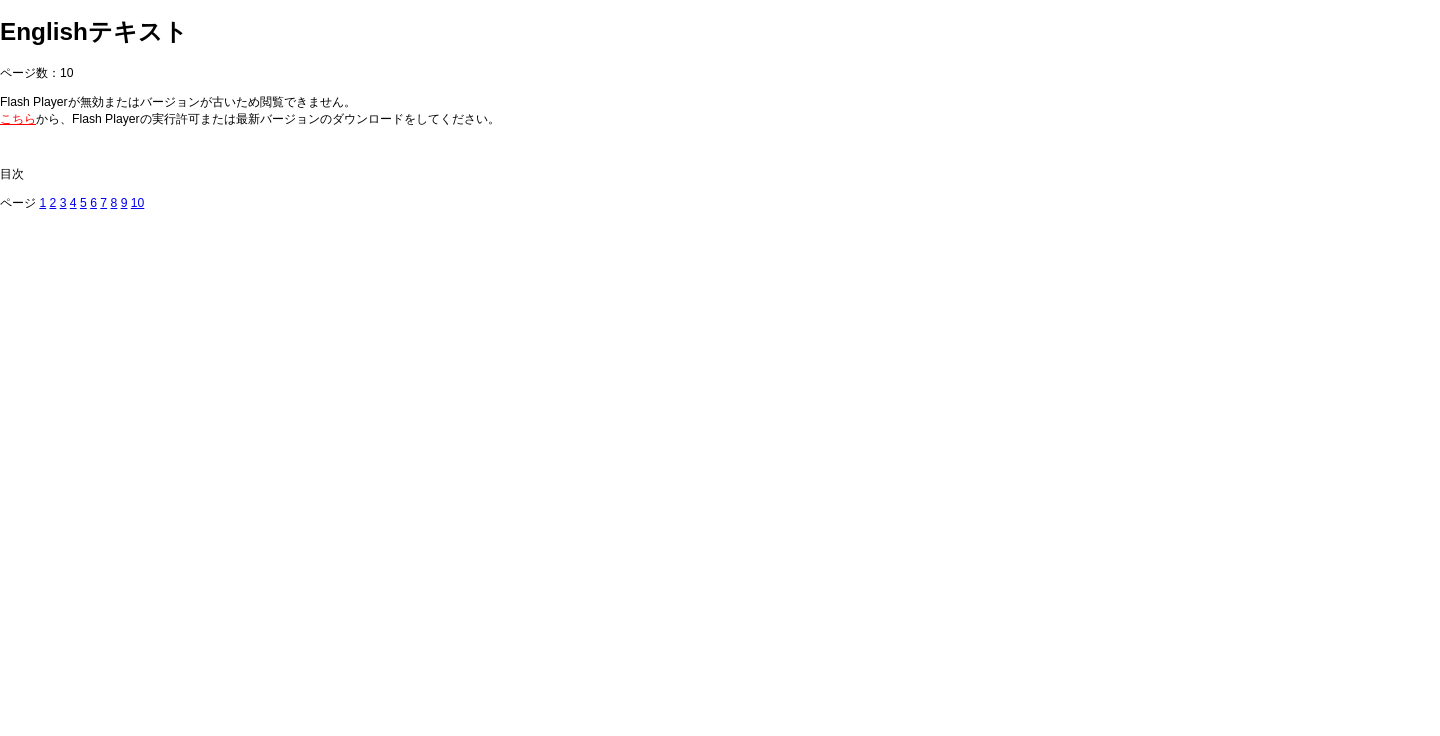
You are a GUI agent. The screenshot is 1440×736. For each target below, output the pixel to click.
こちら (18, 119)
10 (138, 203)
